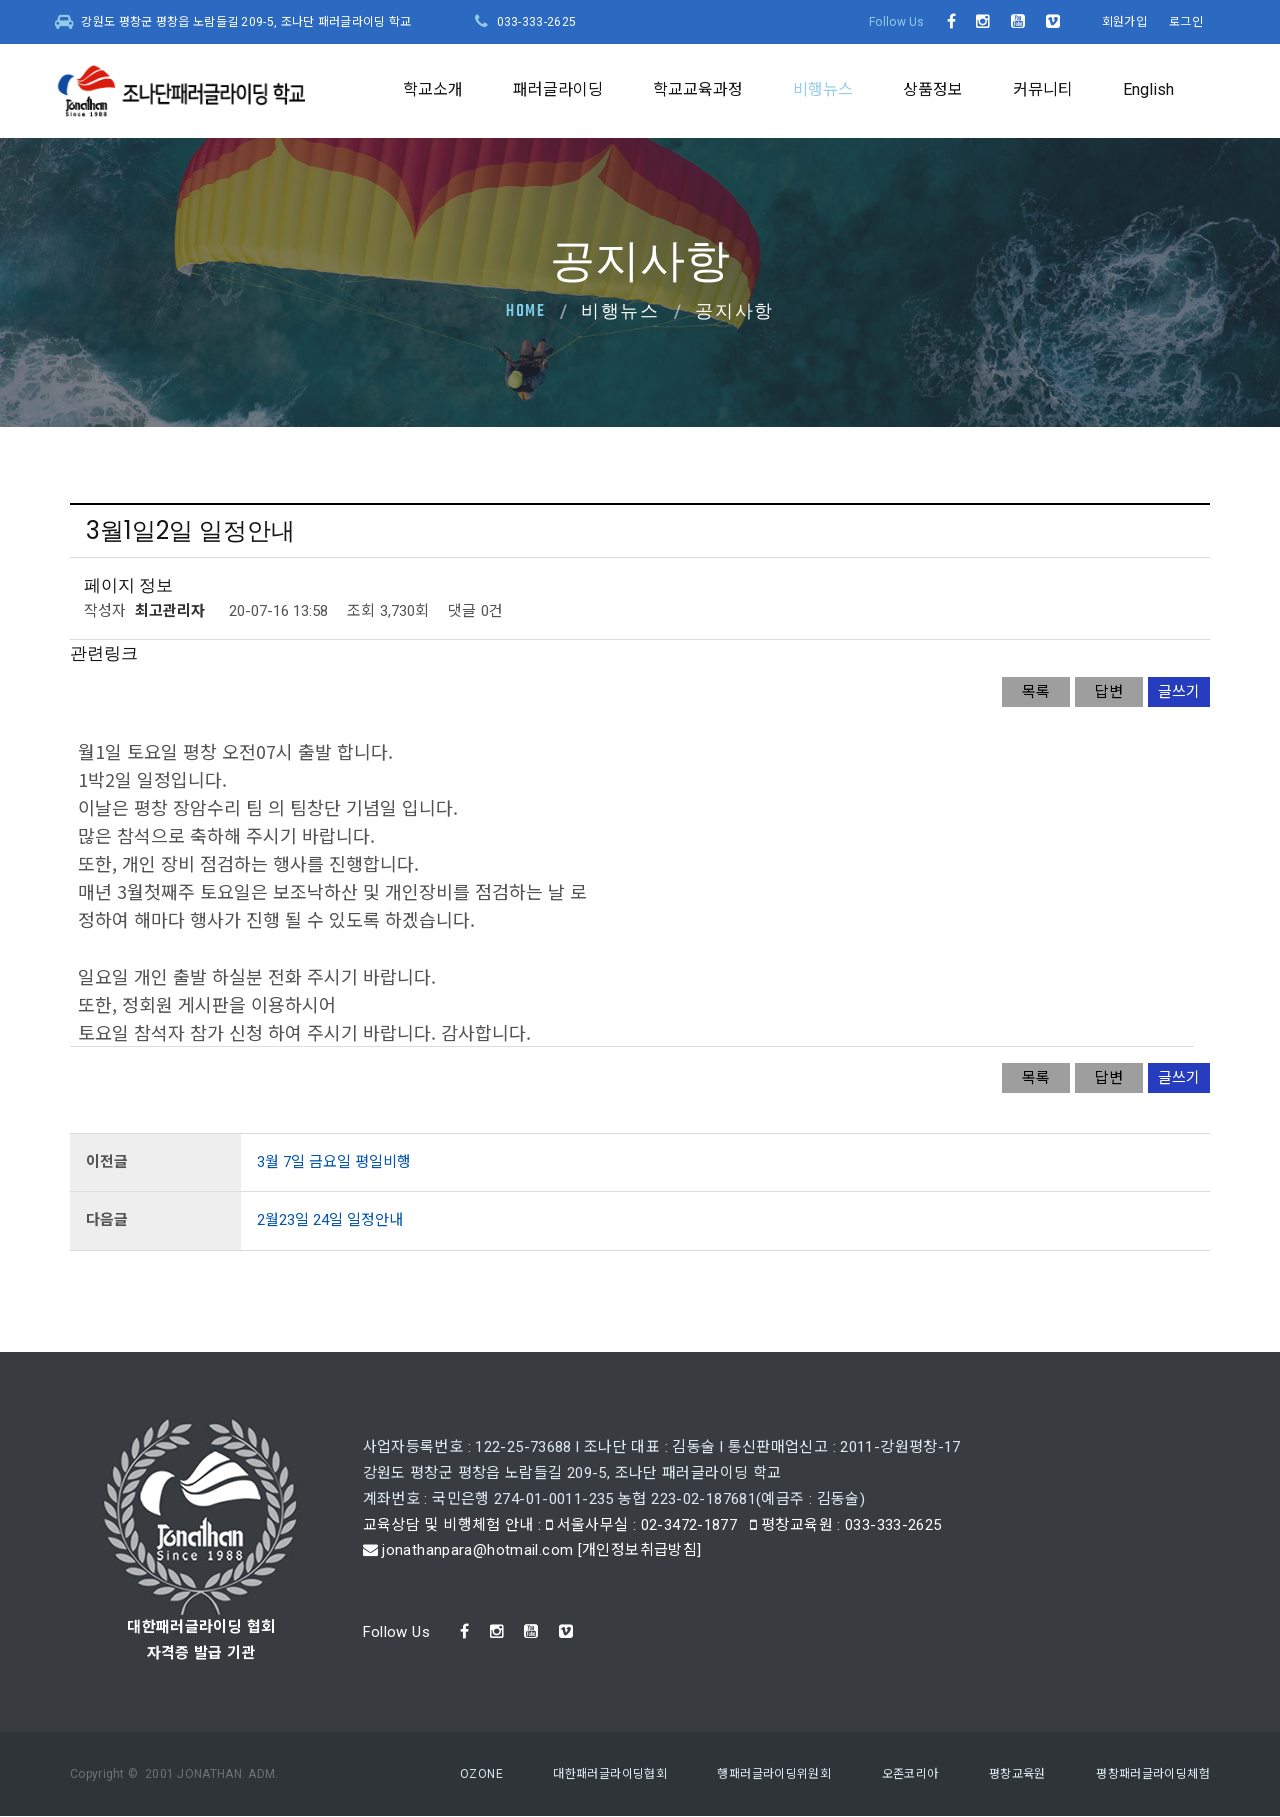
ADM (261, 1774)
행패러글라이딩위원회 (774, 1774)
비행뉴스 (823, 89)
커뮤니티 (1043, 89)
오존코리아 (910, 1774)
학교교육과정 (698, 89)
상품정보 (933, 89)
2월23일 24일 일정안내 (330, 1220)
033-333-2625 (537, 22)
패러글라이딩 (558, 89)
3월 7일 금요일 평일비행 (334, 1162)
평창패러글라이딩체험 (1153, 1774)
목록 (1036, 692)
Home (526, 312)
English (1148, 89)
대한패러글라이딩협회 (610, 1774)
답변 (1109, 692)
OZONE (481, 1774)
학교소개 (433, 89)
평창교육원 (1017, 1774)
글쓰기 (1179, 692)
